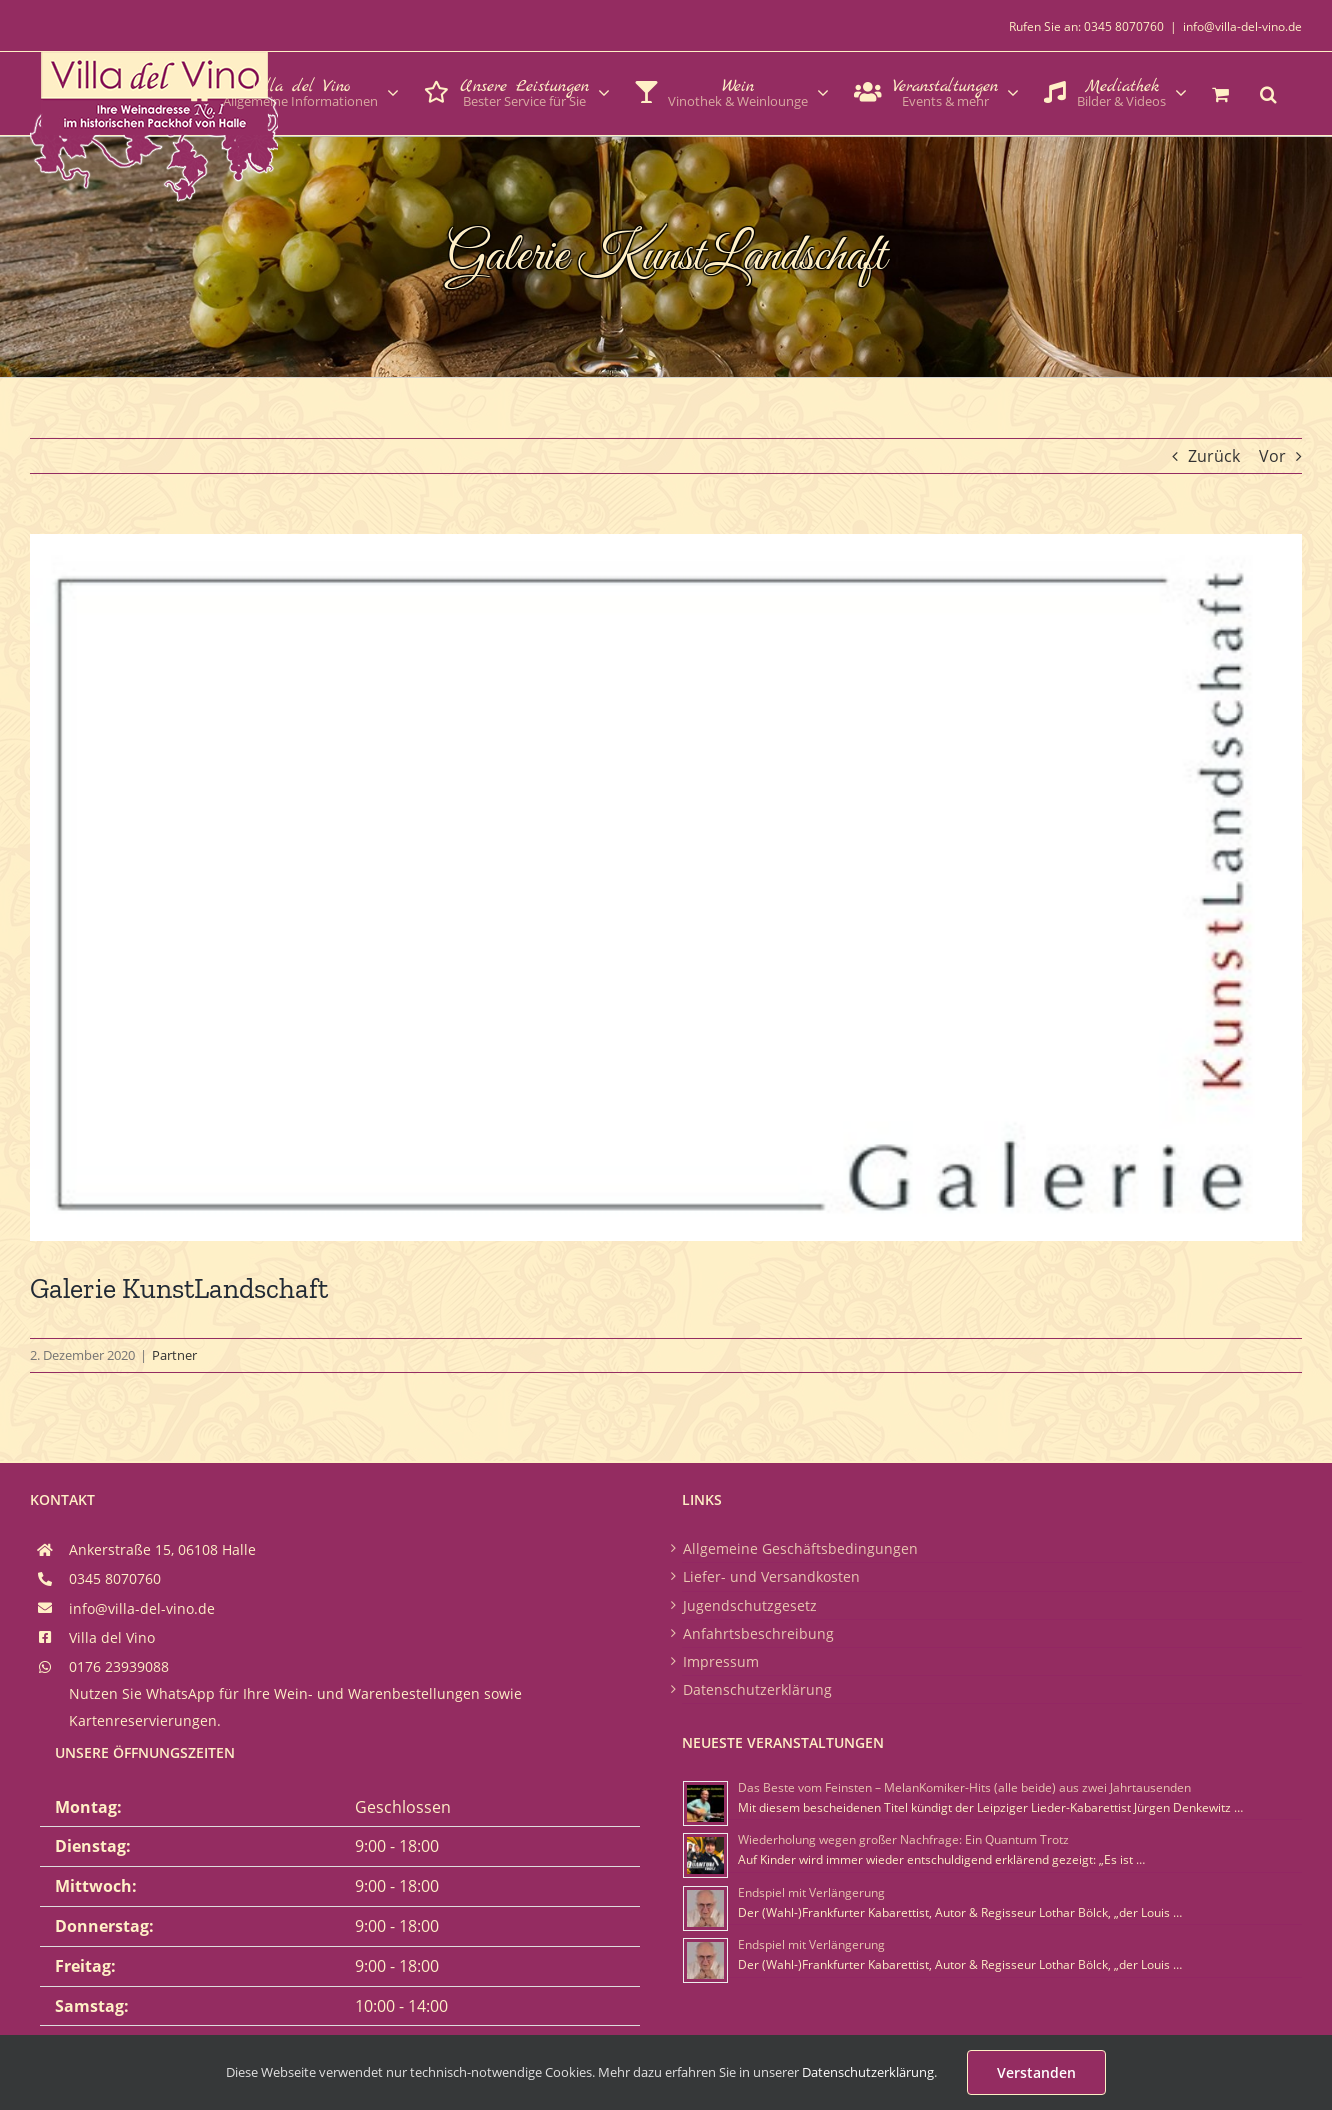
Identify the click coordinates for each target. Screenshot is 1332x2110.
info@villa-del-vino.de (1242, 26)
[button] (1268, 92)
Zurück (1214, 456)
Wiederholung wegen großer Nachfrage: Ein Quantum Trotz (903, 1839)
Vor (1272, 456)
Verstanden (1036, 2072)
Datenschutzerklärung (757, 1689)
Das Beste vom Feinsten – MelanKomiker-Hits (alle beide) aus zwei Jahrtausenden (964, 1787)
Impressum (721, 1661)
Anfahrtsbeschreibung (758, 1633)
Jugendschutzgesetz (750, 1605)
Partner (174, 1355)
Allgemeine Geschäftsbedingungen (800, 1548)
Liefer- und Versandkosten (771, 1576)
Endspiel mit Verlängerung (811, 1892)
